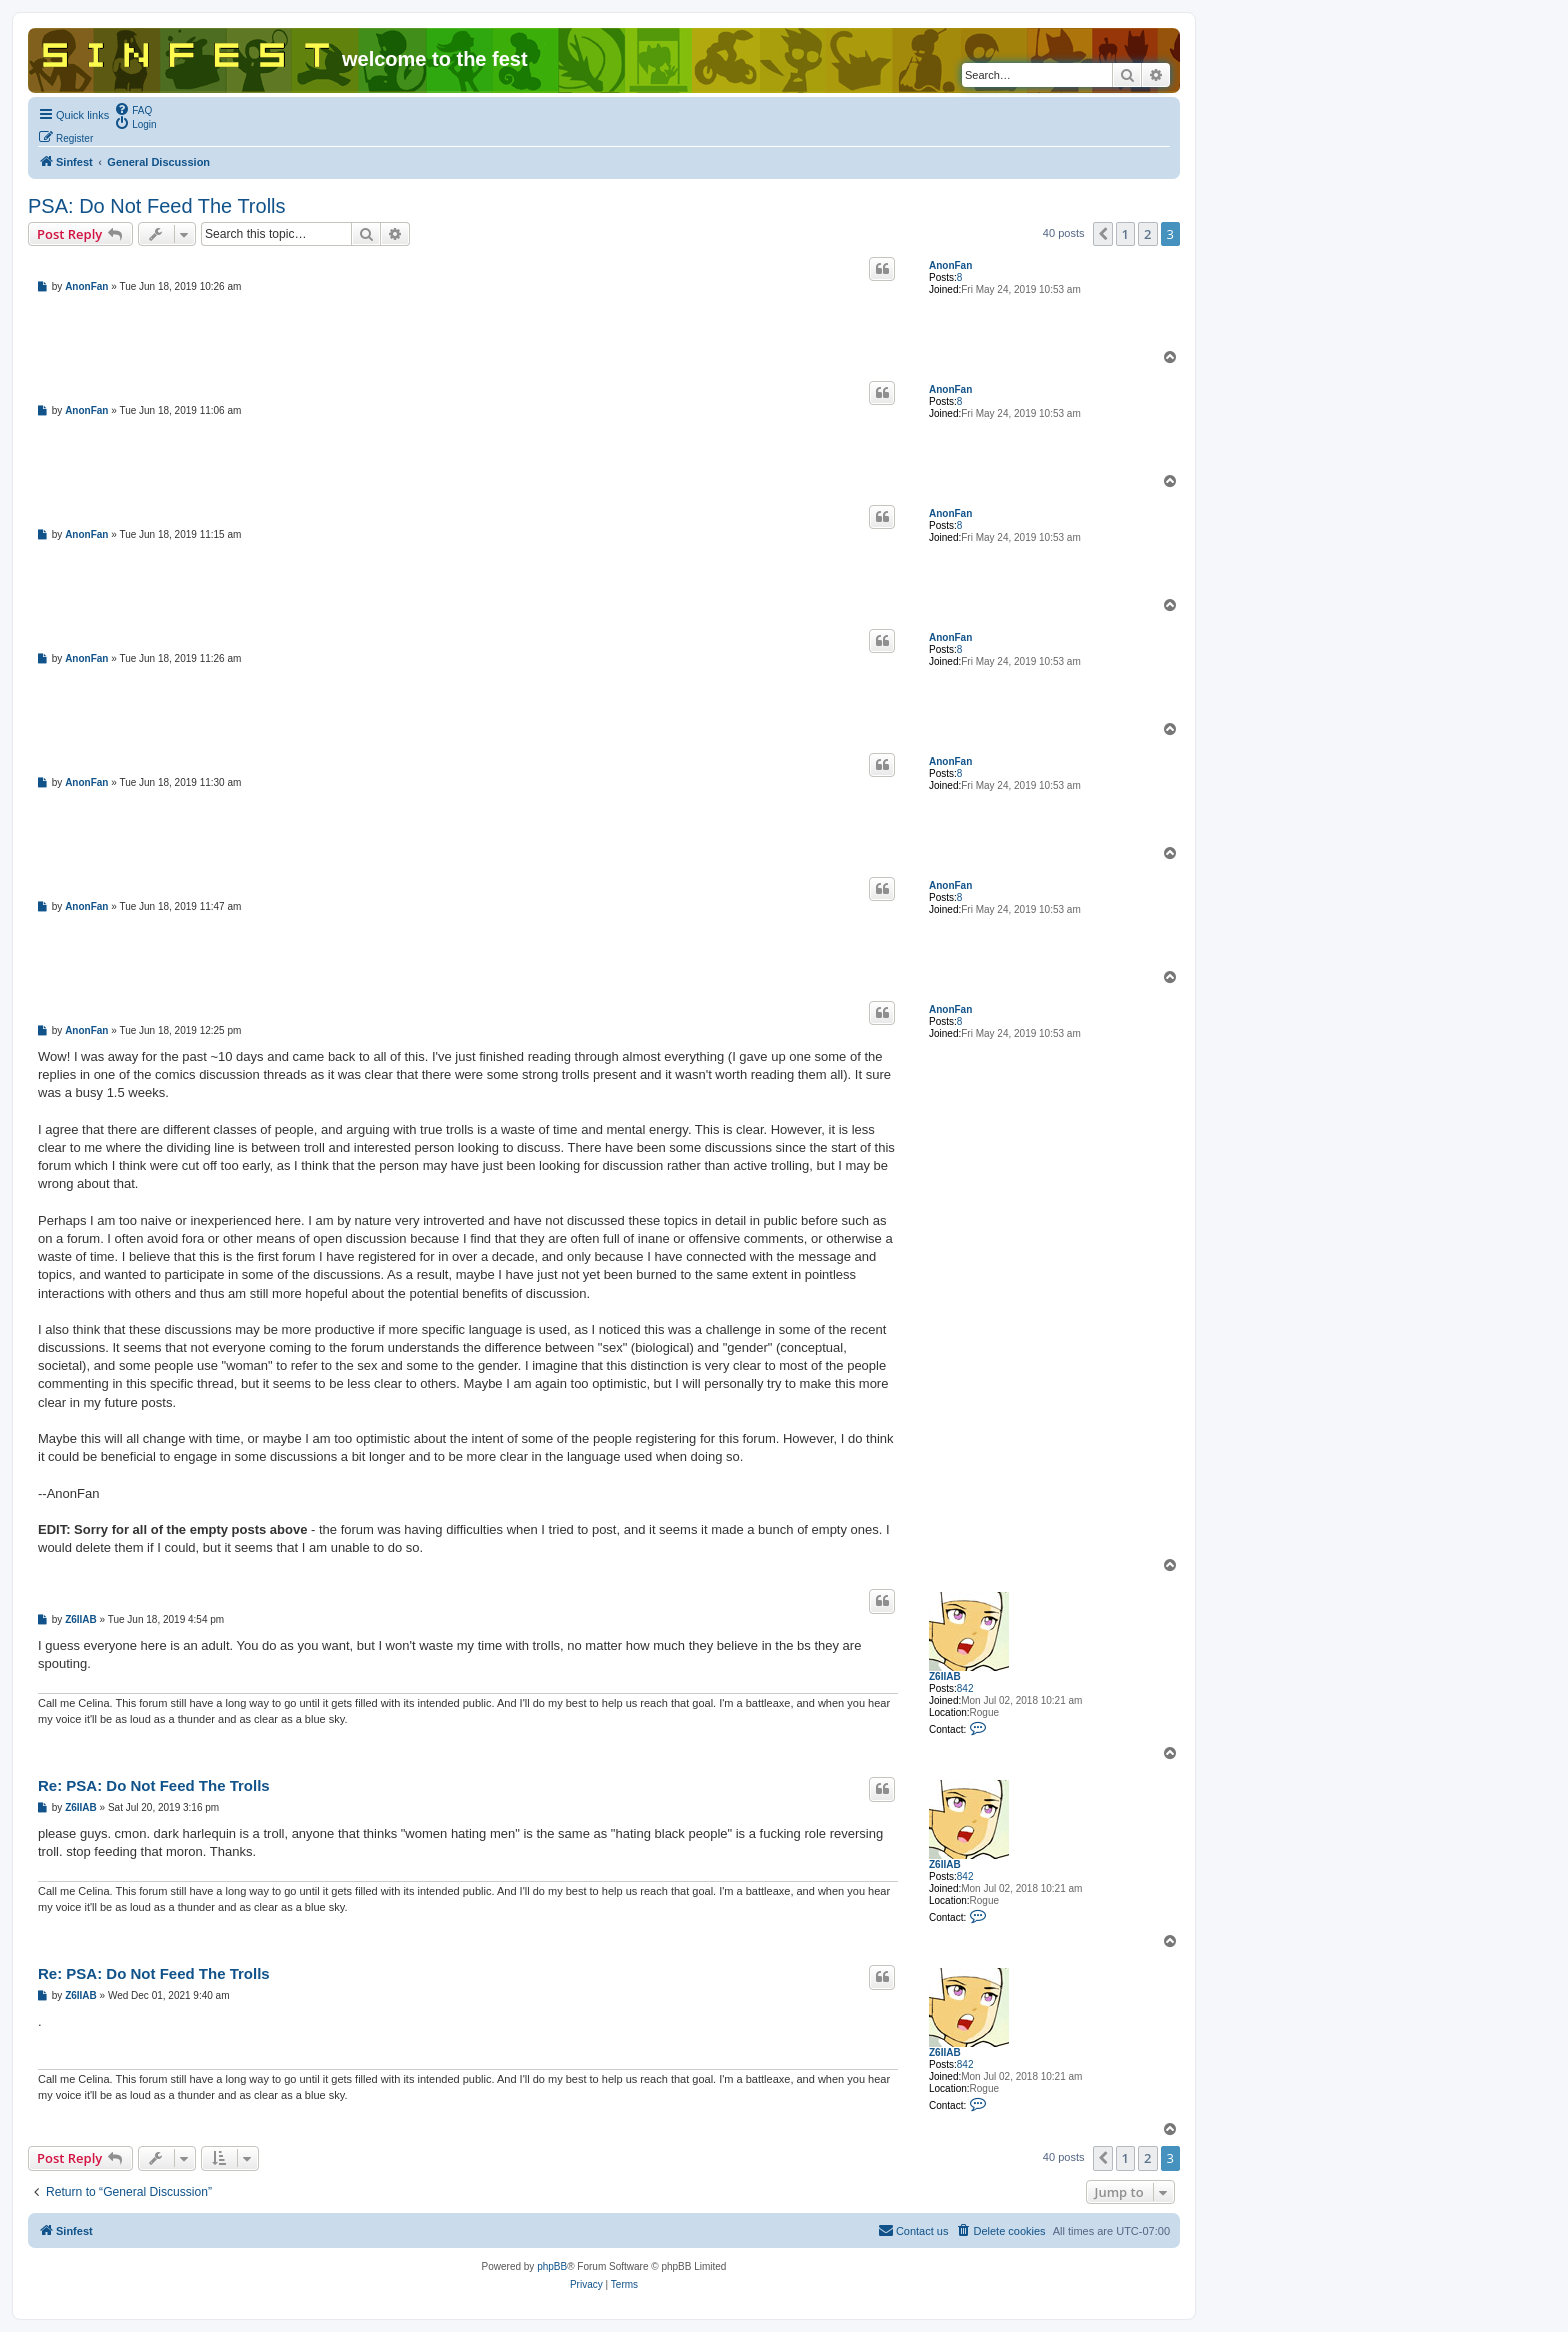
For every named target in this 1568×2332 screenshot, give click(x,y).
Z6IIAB (945, 1676)
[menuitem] (133, 109)
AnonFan (950, 265)
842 (965, 1688)
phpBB (552, 2266)
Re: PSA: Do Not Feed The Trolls (154, 1785)
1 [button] (1125, 234)
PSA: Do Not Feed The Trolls (157, 206)
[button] (1103, 234)
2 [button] (1147, 234)
